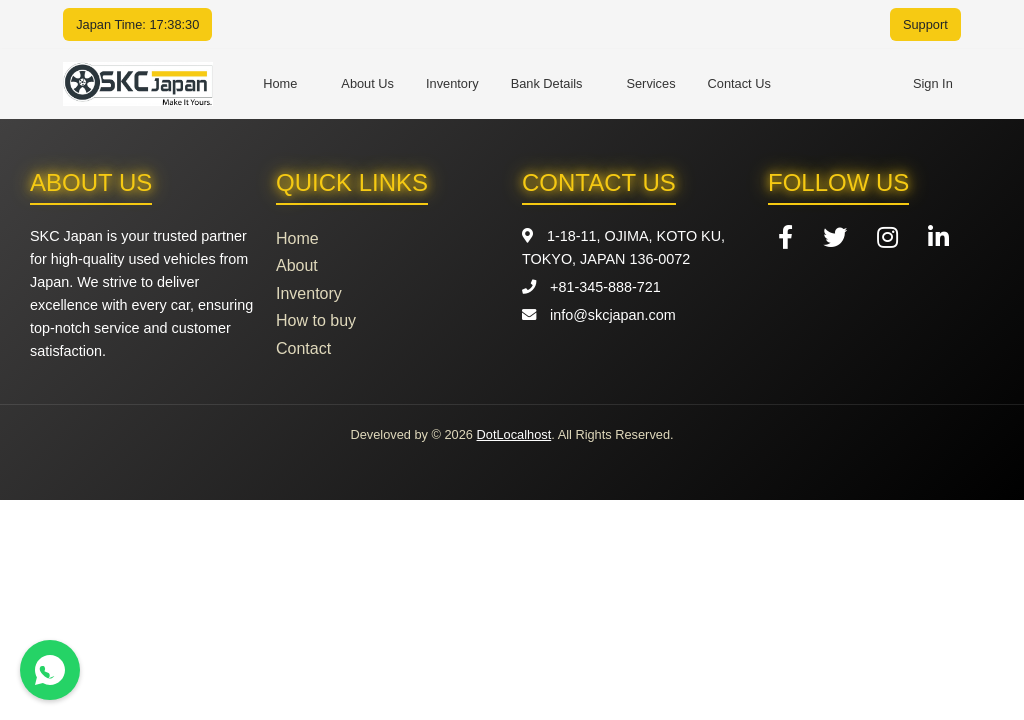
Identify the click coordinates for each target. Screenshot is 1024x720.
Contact (303, 348)
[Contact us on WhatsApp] (50, 670)
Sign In (933, 83)
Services (650, 83)
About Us (367, 83)
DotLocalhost (514, 434)
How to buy (316, 320)
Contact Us (739, 83)
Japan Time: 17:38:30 (137, 24)
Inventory (452, 83)
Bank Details (547, 83)
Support (925, 24)
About (297, 265)
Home (280, 83)
